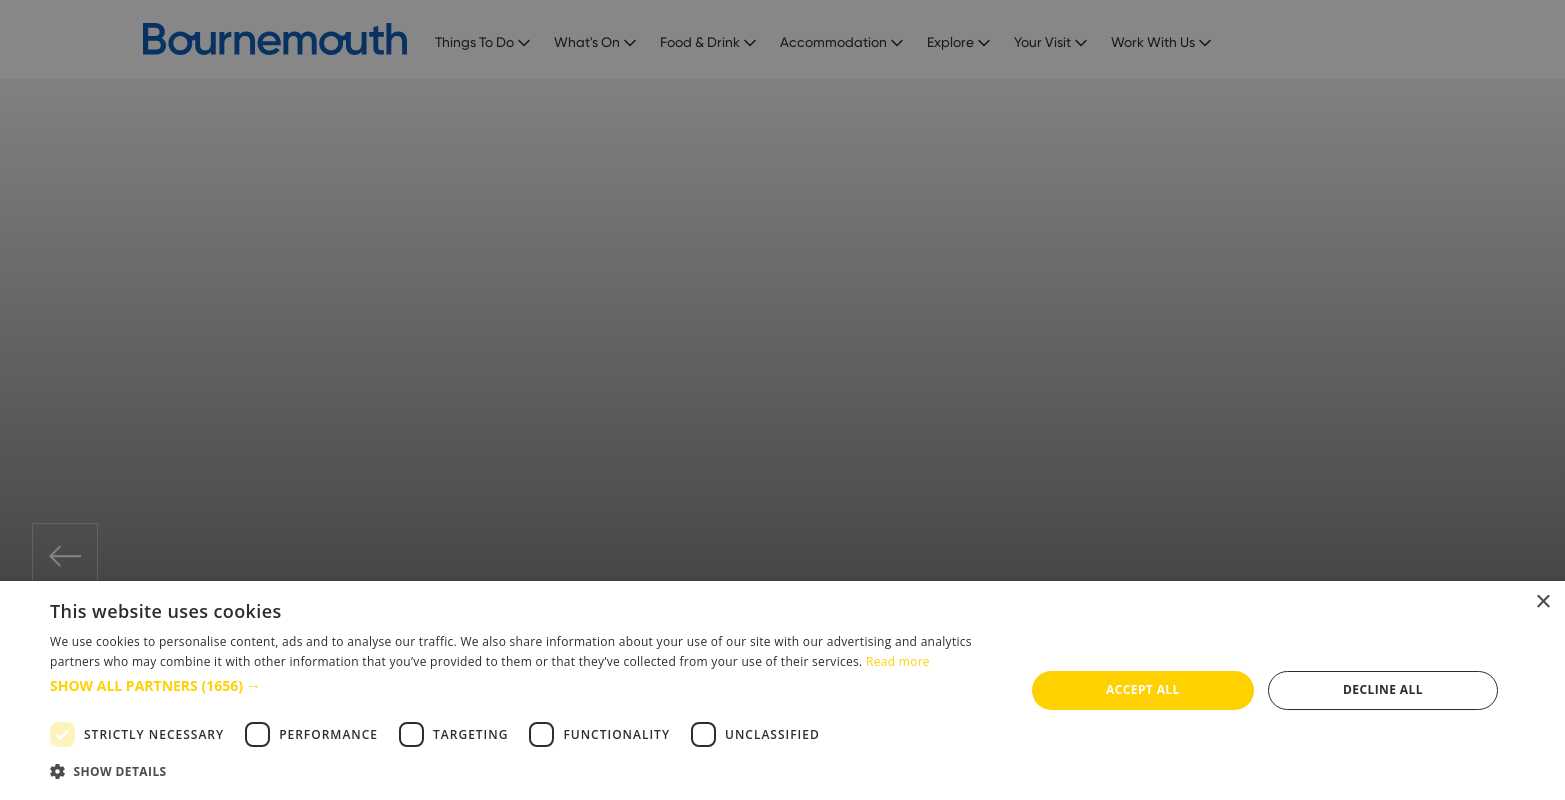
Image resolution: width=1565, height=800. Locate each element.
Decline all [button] (1383, 689)
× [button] (1542, 602)
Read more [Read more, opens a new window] (898, 661)
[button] (523, 685)
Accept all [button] (1143, 689)
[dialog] (782, 690)
